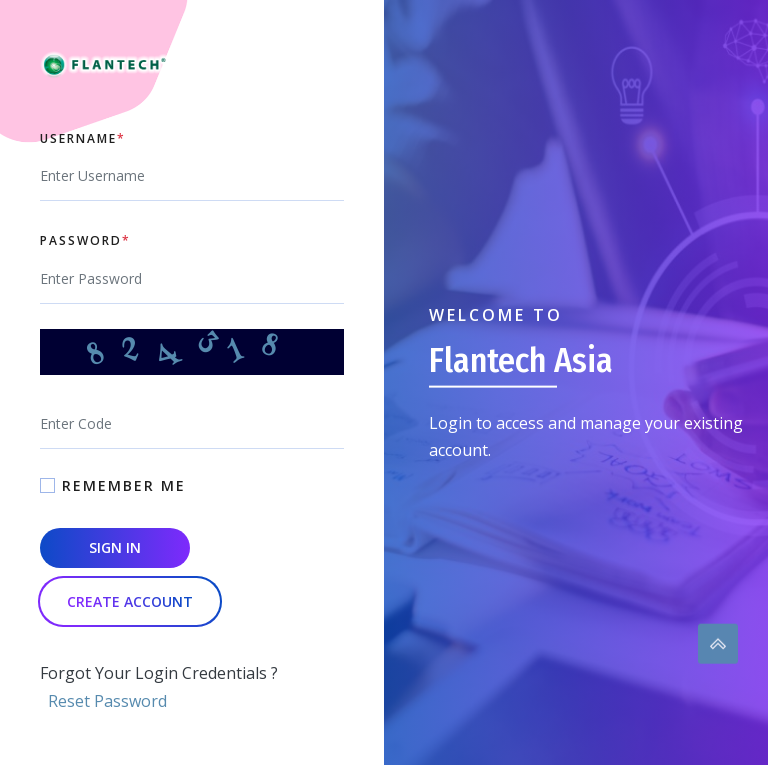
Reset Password (107, 701)
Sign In (115, 547)
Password (85, 241)
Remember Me (124, 485)
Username (83, 139)
